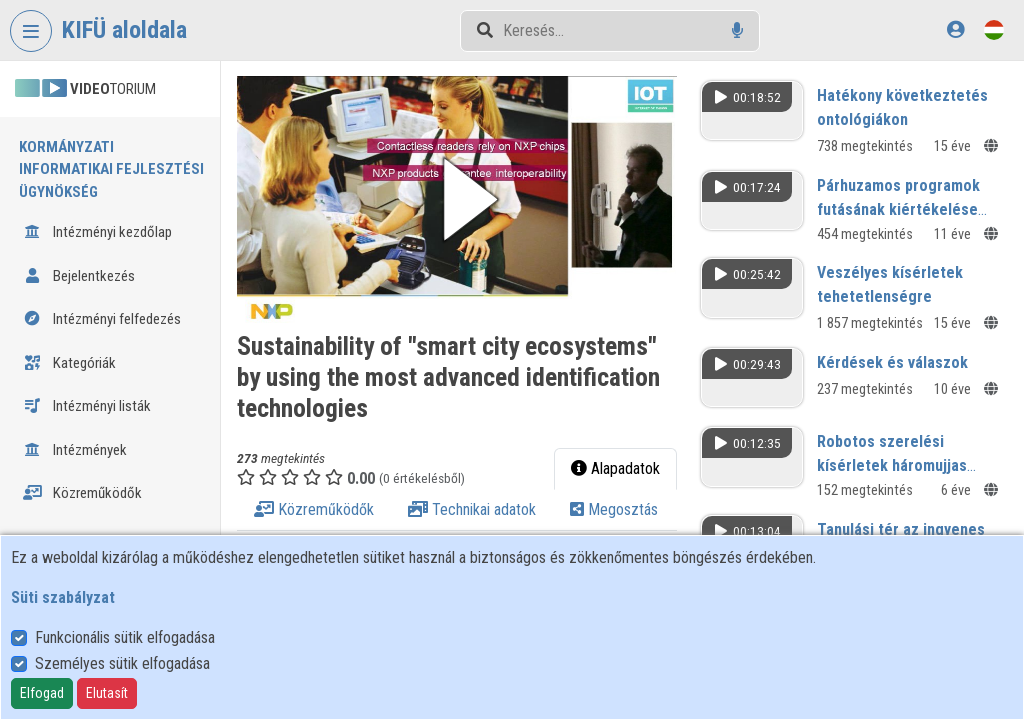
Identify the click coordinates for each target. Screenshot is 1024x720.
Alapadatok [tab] (615, 468)
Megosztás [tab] (614, 509)
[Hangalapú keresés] (737, 30)
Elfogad (42, 693)
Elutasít (107, 693)
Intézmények (75, 450)
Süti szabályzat (63, 597)
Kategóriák (69, 363)
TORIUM (85, 89)
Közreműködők (82, 493)
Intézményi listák (87, 406)
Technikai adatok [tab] (472, 509)
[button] (457, 199)
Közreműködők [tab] (314, 509)
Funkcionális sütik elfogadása (125, 637)
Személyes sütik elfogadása (122, 663)
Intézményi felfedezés (102, 319)
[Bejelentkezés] (955, 29)
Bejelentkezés (79, 276)
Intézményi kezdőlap (97, 232)
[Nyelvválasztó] (994, 29)
